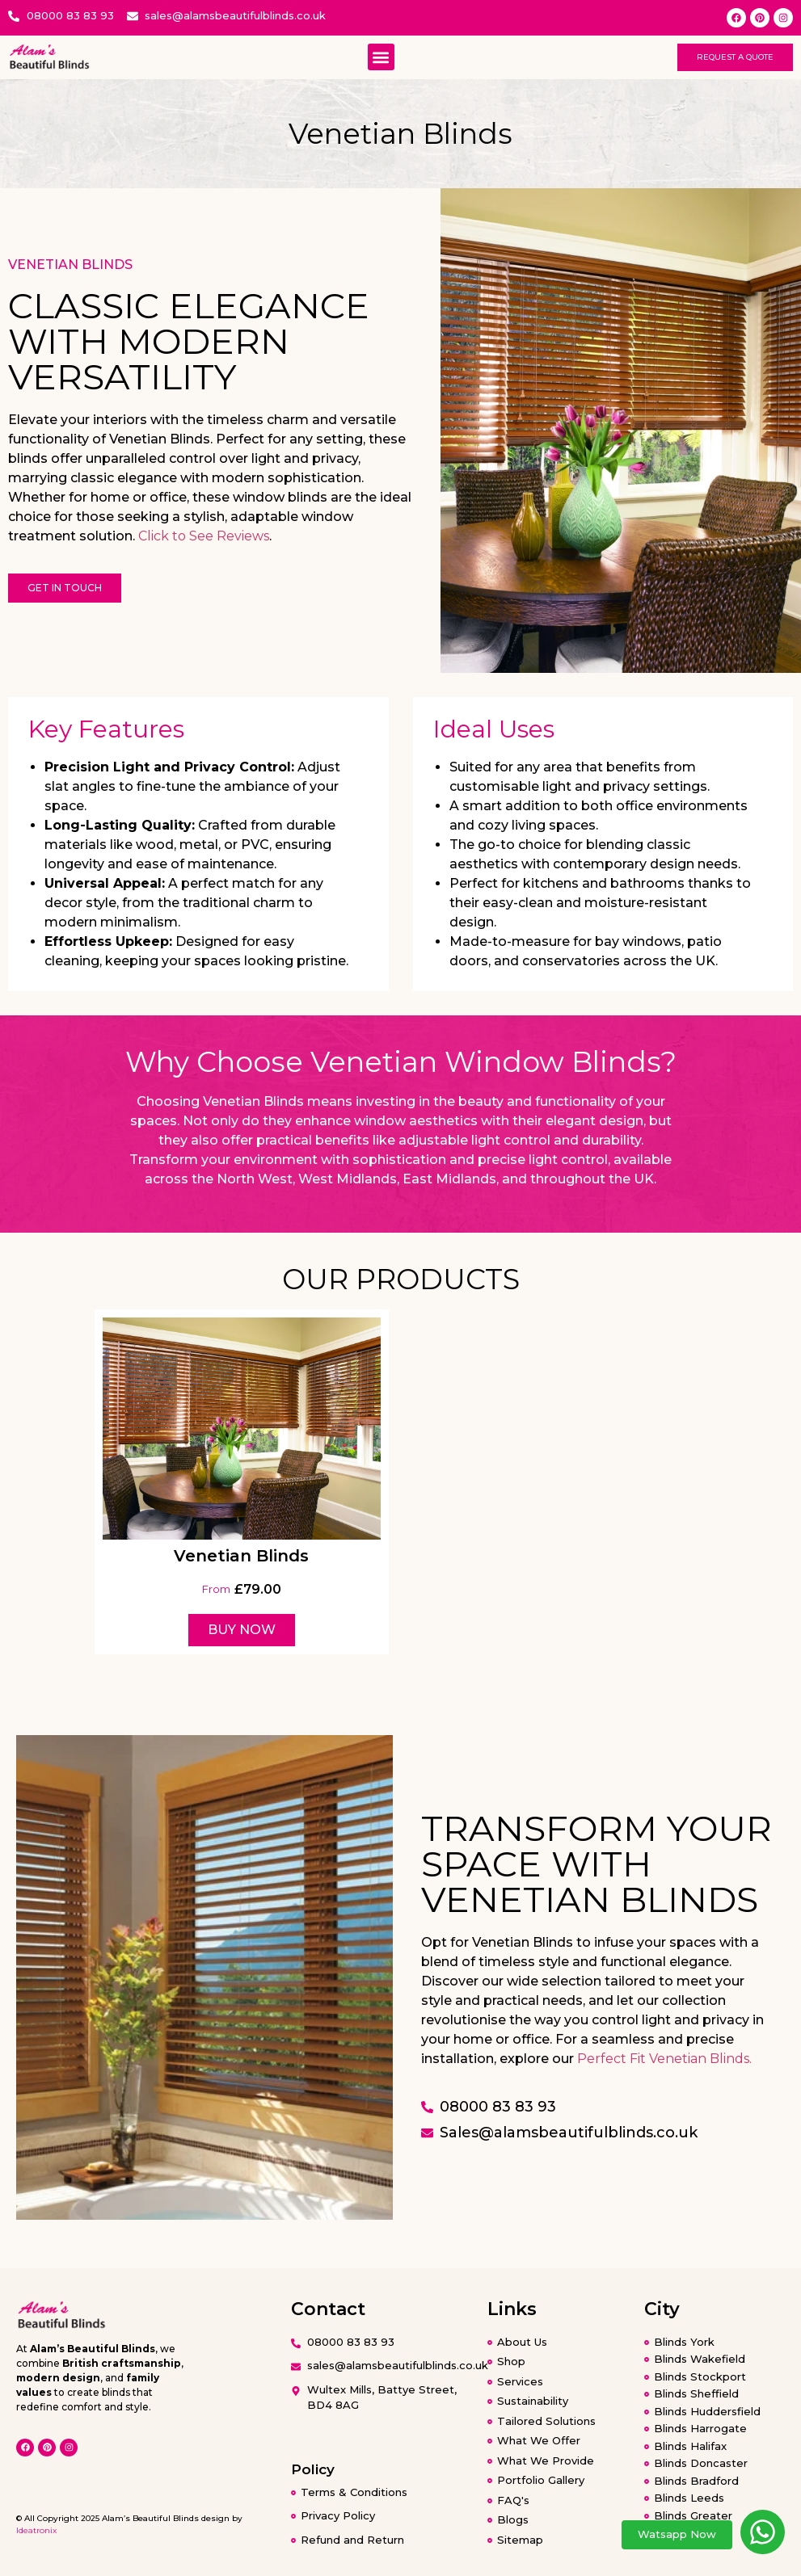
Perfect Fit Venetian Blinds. (664, 2058)
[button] (381, 57)
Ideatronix (36, 2530)
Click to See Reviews (203, 536)
